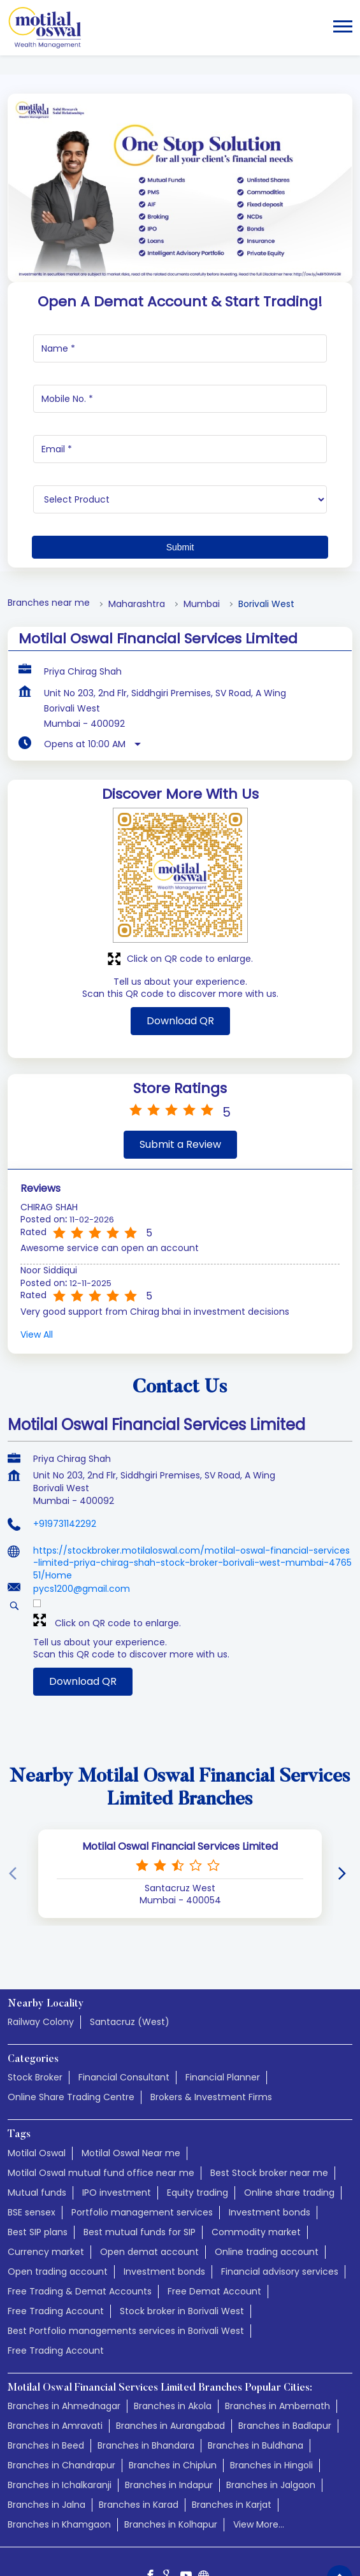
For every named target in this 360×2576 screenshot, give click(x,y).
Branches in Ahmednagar (64, 2331)
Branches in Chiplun (173, 2390)
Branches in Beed (46, 2371)
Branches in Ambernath (277, 2331)
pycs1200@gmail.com (81, 1514)
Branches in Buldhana (255, 2371)
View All (36, 1260)
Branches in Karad (138, 2430)
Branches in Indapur (169, 2410)
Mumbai (202, 530)
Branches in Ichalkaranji (60, 2410)
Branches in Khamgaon (59, 2450)
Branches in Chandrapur (61, 2390)
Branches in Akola (173, 2331)
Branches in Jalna (46, 2430)
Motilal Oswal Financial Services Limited (180, 1771)
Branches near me (49, 528)
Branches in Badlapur (284, 2351)
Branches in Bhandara (145, 2371)
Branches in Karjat (231, 2430)
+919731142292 (64, 1449)
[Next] (344, 1799)
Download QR (180, 946)
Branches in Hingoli (271, 2390)
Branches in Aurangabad (170, 2351)
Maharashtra (136, 530)
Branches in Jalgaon (270, 2410)
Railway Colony (41, 1947)
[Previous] (15, 1799)
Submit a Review (180, 1070)
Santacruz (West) (129, 1947)
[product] (180, 425)
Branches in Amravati (55, 2351)
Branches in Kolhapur (170, 2450)
